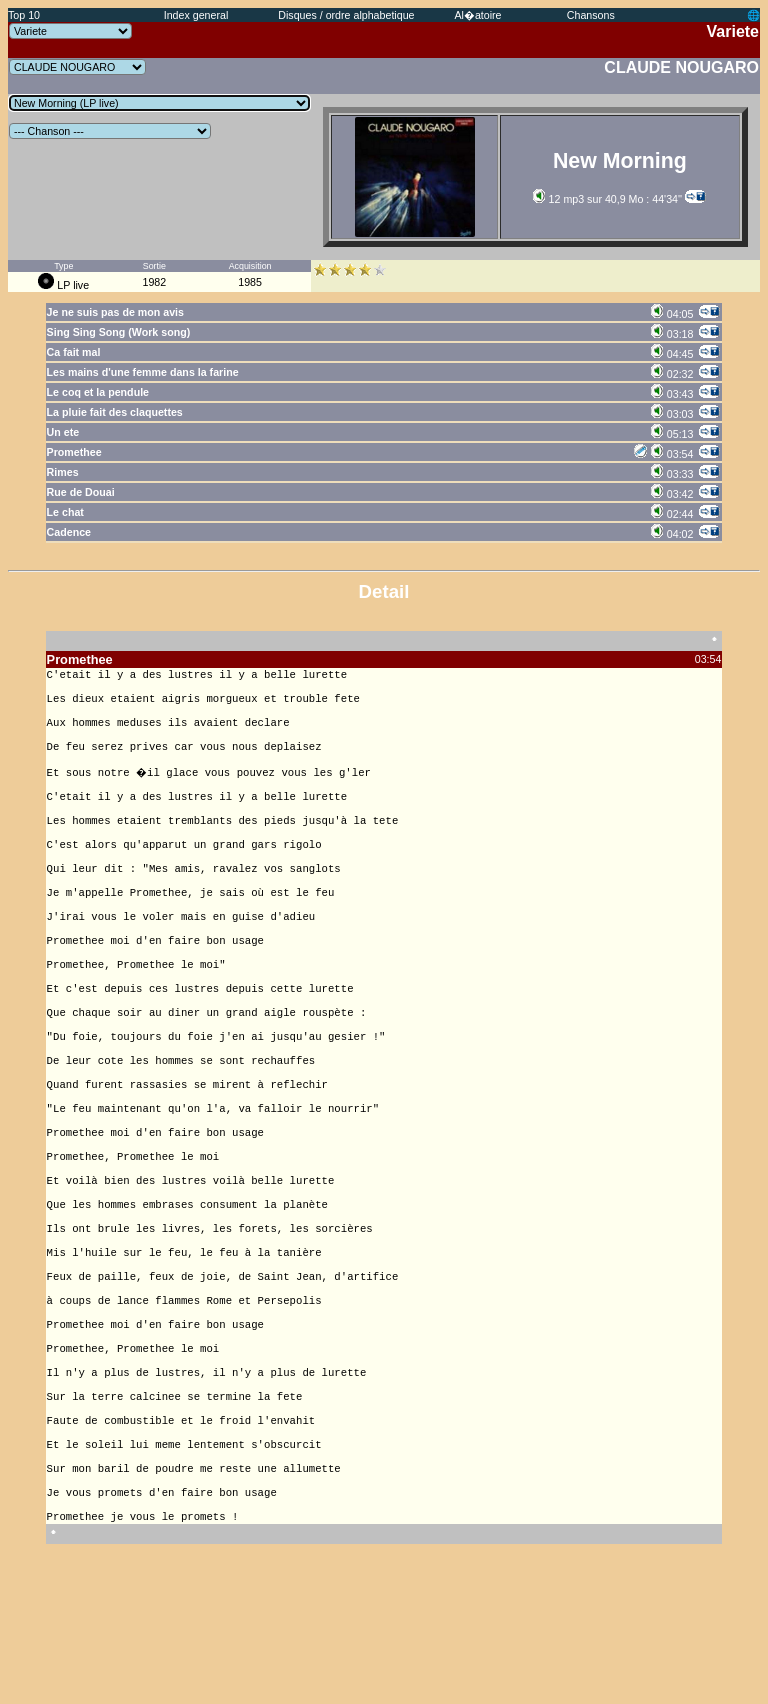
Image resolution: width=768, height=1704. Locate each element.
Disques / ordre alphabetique (346, 15)
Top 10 (24, 15)
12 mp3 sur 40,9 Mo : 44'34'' (607, 199)
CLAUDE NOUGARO (681, 67)
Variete (733, 31)
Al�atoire (477, 15)
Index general (196, 15)
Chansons (591, 15)
